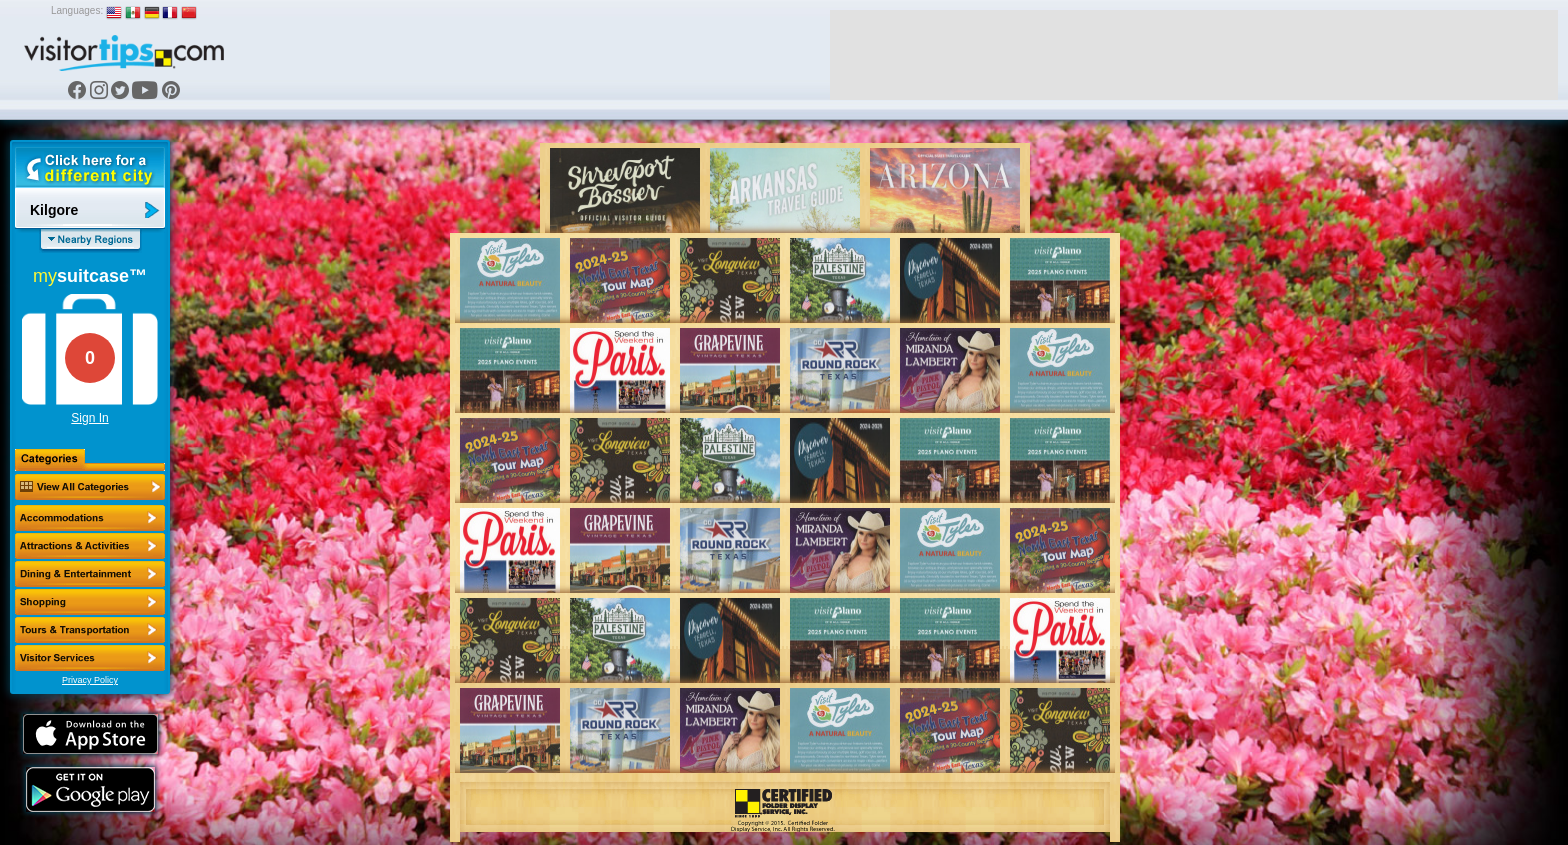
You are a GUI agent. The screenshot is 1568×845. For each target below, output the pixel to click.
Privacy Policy (90, 680)
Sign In (89, 418)
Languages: (77, 10)
